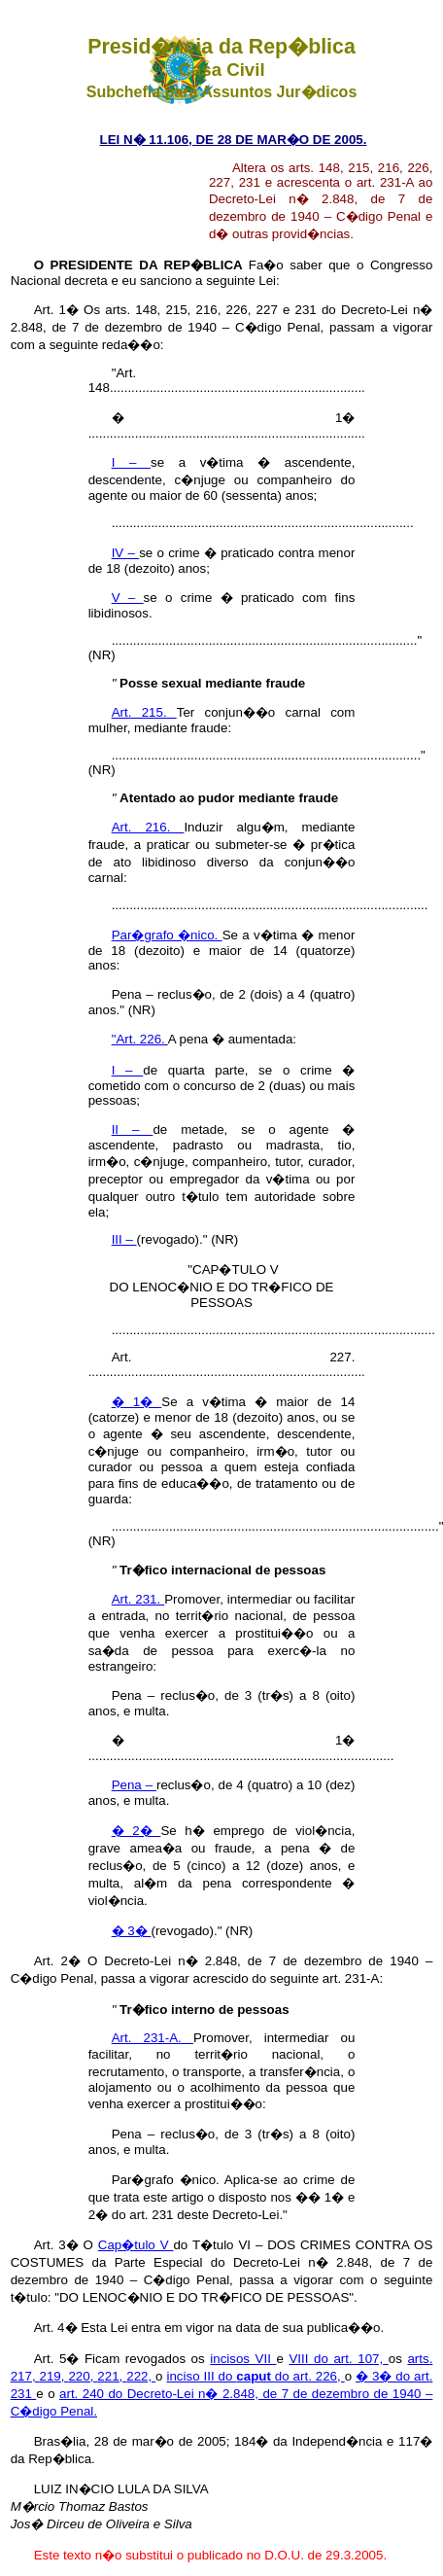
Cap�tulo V (136, 2245)
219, (54, 2376)
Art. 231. (138, 1599)
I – (131, 462)
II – (132, 1129)
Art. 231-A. (152, 2037)
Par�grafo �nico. (167, 935)
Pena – (134, 1785)
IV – (126, 553)
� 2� (136, 1830)
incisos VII (243, 2358)
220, (82, 2376)
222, (140, 2376)
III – (124, 1239)
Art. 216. (148, 827)
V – (128, 597)
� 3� (132, 1930)
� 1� (137, 1401)
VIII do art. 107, (338, 2358)
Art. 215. (144, 712)
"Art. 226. (140, 1039)
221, (111, 2376)
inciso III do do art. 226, (255, 2376)
